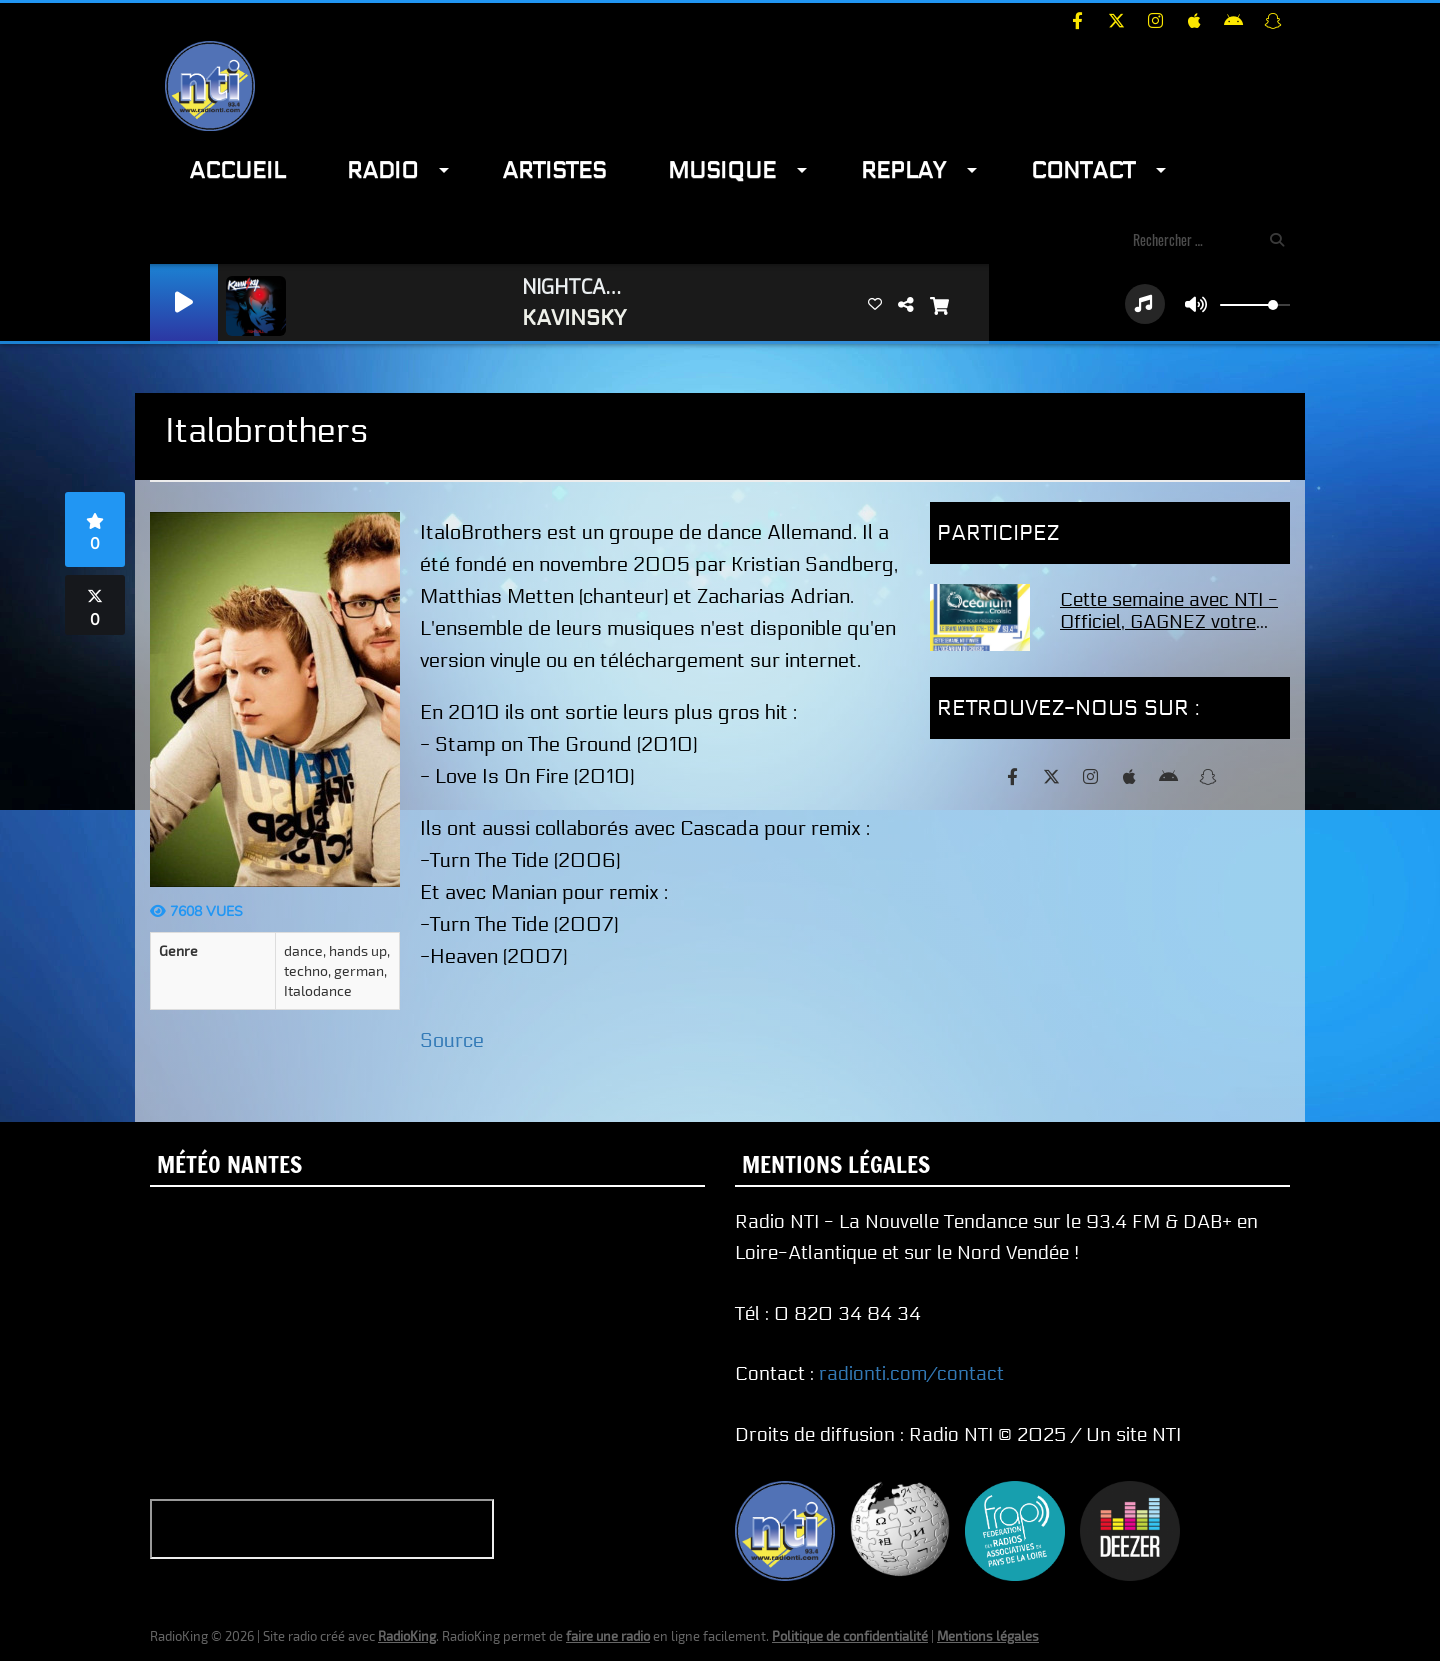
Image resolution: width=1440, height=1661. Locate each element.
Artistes (554, 170)
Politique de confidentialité (850, 1636)
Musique (722, 170)
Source (452, 1041)
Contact (1083, 170)
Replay (903, 170)
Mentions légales (988, 1636)
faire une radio (608, 1636)
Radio (382, 170)
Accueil (237, 170)
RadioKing (407, 1636)
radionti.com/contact (911, 1374)
